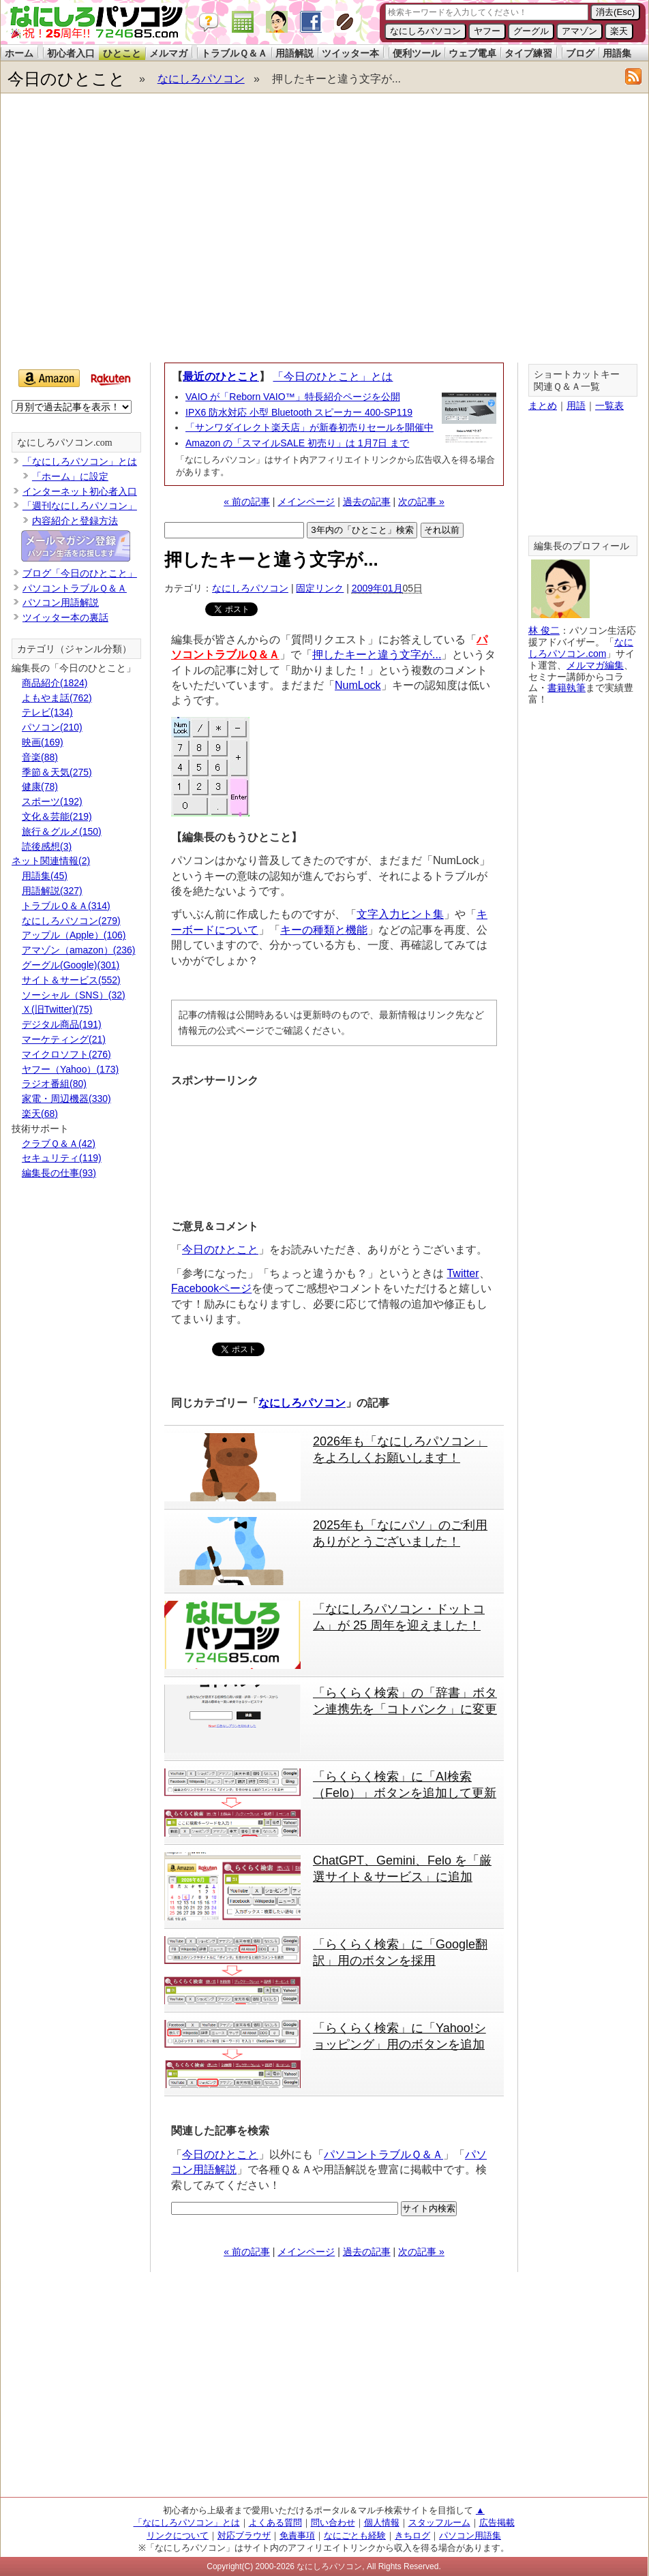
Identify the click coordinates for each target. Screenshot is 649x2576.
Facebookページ (211, 1288)
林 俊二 (544, 630)
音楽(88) (40, 757)
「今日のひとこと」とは (333, 376)
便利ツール (416, 53)
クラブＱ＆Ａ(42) (58, 1143)
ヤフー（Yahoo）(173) (70, 1069)
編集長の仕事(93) (59, 1172)
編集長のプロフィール (581, 546)
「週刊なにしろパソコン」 (79, 505)
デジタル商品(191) (62, 1024)
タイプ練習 (528, 53)
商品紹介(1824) (54, 682)
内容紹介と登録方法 (75, 520)
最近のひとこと (221, 376)
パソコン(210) (52, 727)
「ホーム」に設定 (70, 476)
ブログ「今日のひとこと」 (79, 573)
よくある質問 (275, 2522)
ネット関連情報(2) (51, 860)
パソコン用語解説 (60, 602)
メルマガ (168, 53)
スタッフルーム (439, 2522)
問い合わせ (333, 2522)
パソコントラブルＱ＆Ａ (383, 2154)
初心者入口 (71, 53)
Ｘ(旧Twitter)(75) (57, 1009)
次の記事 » (421, 501)
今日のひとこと (66, 79)
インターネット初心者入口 (79, 491)
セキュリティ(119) (62, 1157)
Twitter (463, 1273)
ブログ (580, 53)
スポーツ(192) (52, 801)
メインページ (306, 501)
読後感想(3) (47, 846)
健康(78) (40, 786)
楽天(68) (40, 1113)
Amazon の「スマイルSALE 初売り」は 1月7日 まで (297, 443)
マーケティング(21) (64, 1039)
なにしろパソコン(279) (71, 920)
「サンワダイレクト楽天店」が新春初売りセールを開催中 (309, 427)
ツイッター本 (350, 53)
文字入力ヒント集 (400, 914)
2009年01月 (377, 588)
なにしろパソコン (201, 79)
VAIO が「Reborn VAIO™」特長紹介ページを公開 (292, 396)
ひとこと (122, 53)
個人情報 (381, 2522)
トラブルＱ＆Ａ (234, 53)
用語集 (617, 53)
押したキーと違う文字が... (376, 654)
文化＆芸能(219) (57, 816)
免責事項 (297, 2535)
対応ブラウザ (244, 2535)
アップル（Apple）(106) (74, 935)
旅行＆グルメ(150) (62, 831)
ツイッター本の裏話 (65, 617)
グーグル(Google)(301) (70, 965)
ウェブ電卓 (472, 53)
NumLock (358, 685)
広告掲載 (497, 2522)
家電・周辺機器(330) (66, 1098)
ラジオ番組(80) (54, 1083)
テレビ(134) (47, 712)
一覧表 (609, 405)
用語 (576, 405)
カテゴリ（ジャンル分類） (74, 649)
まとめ (542, 405)
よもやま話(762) (57, 697)
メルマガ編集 (595, 665)
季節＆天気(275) (57, 772)
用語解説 (294, 53)
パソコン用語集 (470, 2535)
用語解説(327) (52, 890)
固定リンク (320, 588)
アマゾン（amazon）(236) (79, 950)
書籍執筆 (566, 687)
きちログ (412, 2535)
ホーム (19, 53)
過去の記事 (367, 501)
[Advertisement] (128, 231)
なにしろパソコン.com (64, 443)
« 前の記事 (247, 501)
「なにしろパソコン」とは (79, 461)
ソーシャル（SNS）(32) (73, 995)
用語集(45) (44, 875)
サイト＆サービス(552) (71, 980)
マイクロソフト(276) (66, 1054)
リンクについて (178, 2535)
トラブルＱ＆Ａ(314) (66, 905)
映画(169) (42, 742)
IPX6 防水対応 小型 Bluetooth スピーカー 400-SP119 (298, 412)
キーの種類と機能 (323, 930)
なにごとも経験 (355, 2535)
